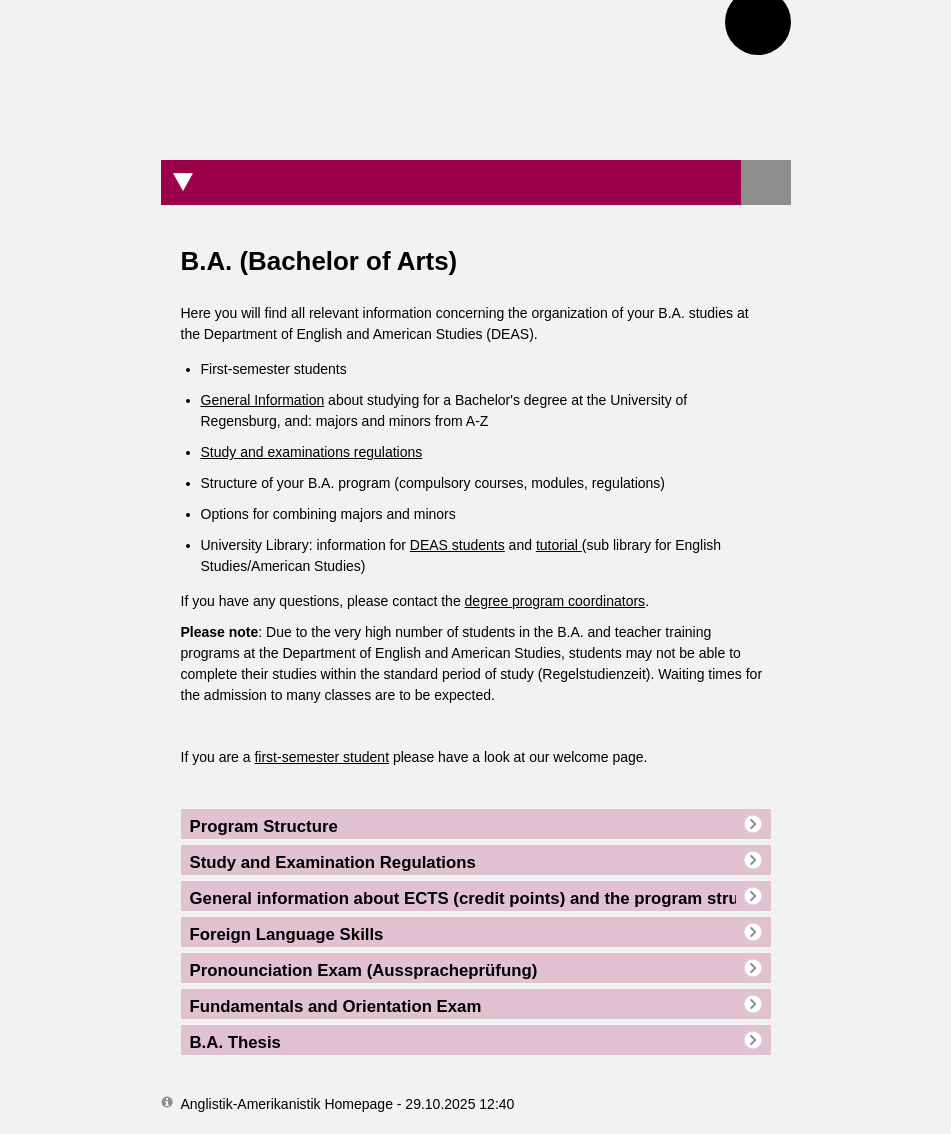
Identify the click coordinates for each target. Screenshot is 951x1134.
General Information (263, 400)
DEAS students (457, 545)
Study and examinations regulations (312, 452)
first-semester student (321, 757)
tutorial (559, 545)
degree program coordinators (555, 601)
